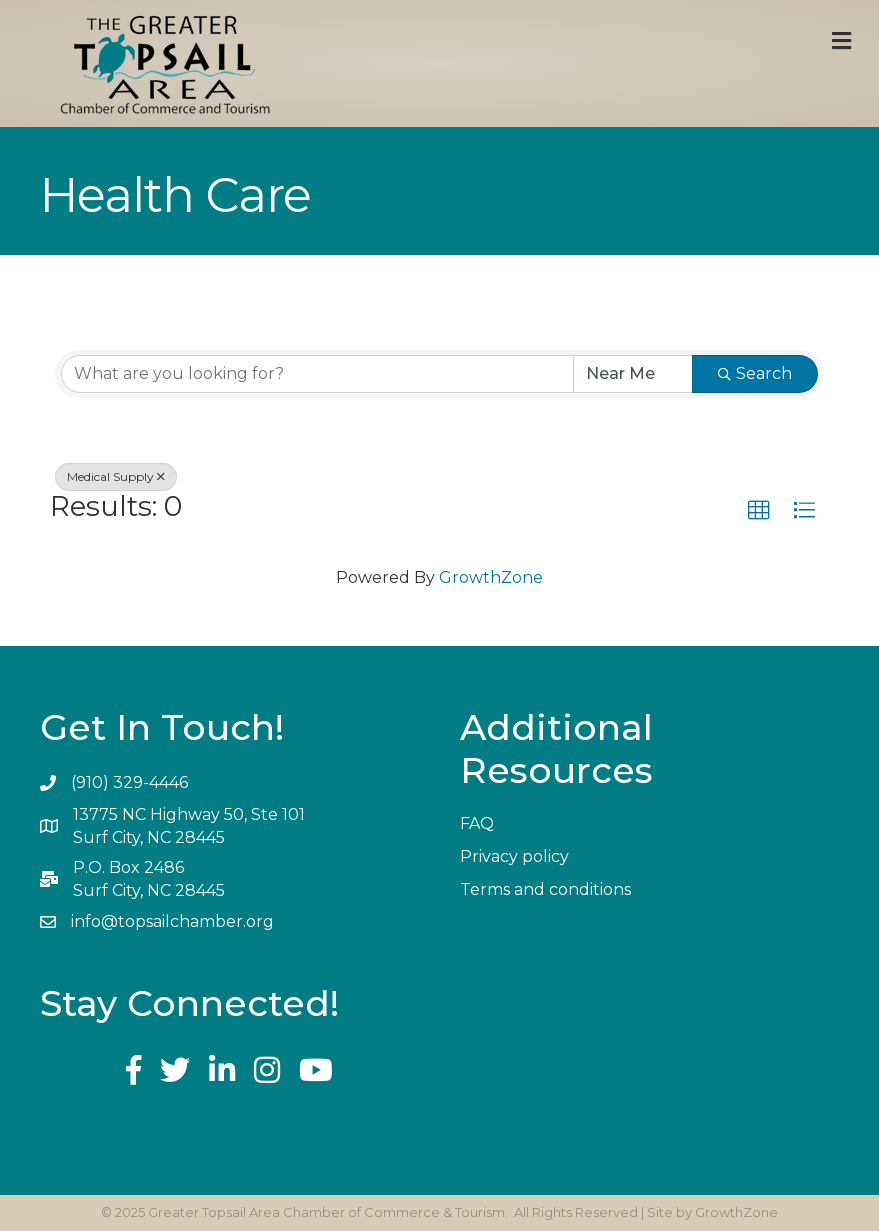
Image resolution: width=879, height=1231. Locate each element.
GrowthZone (491, 577)
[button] (759, 511)
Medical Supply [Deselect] (116, 476)
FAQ (477, 823)
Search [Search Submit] (755, 373)
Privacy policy (514, 856)
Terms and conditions (545, 889)
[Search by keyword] (317, 374)
